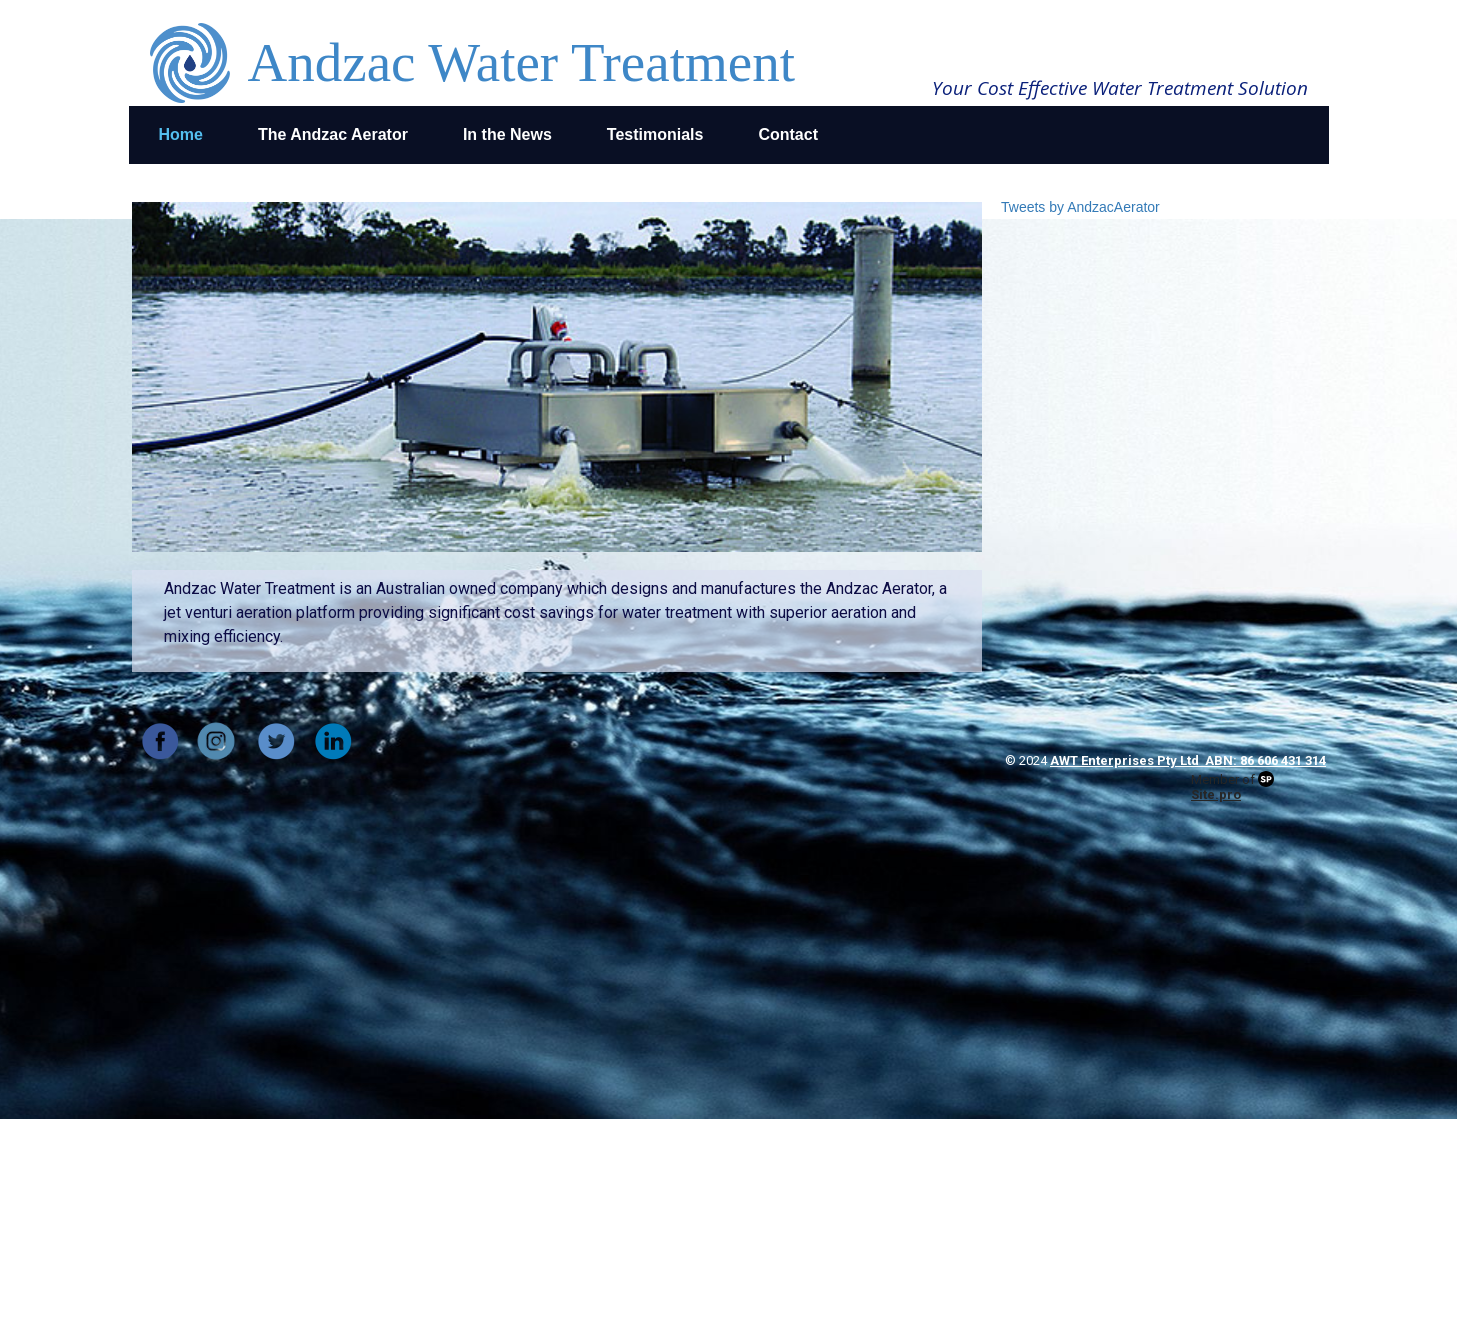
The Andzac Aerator (333, 134)
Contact (788, 134)
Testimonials (655, 134)
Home (181, 134)
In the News (507, 134)
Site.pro (1216, 794)
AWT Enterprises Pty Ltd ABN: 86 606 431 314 (1188, 760)
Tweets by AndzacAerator (1080, 207)
